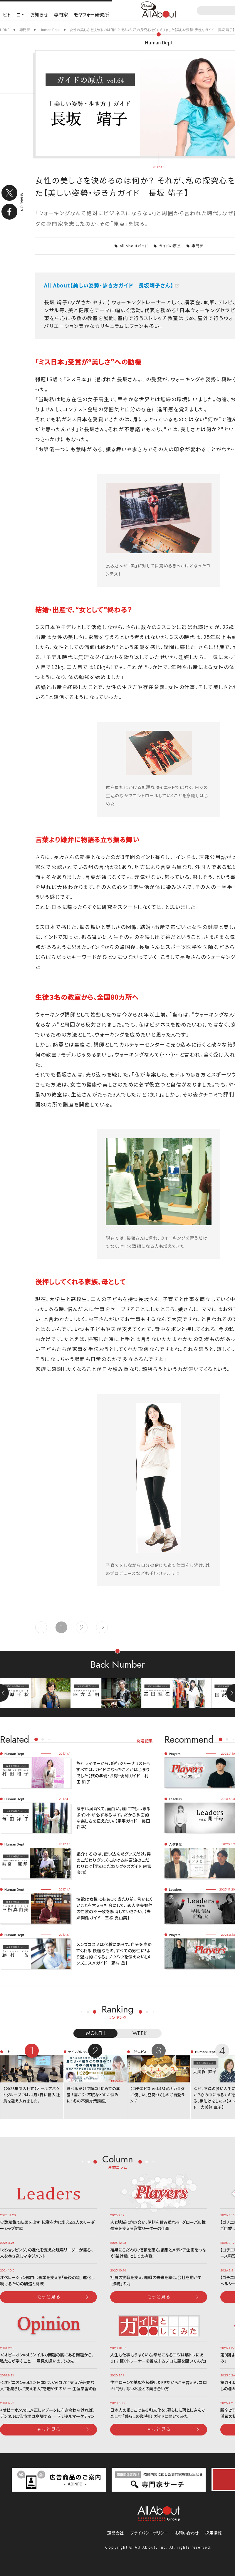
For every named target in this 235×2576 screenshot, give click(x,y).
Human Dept (159, 42)
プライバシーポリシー (149, 2533)
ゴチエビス (139, 2051)
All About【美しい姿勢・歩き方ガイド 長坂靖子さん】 (109, 285)
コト (20, 14)
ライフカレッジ (78, 2051)
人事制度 (175, 1844)
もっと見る (49, 2296)
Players (175, 1753)
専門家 (61, 14)
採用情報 (213, 2533)
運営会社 (115, 2533)
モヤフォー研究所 (91, 14)
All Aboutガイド (134, 245)
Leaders (175, 1798)
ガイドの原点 (170, 245)
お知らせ (39, 14)
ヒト (7, 14)
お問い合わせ (187, 2533)
